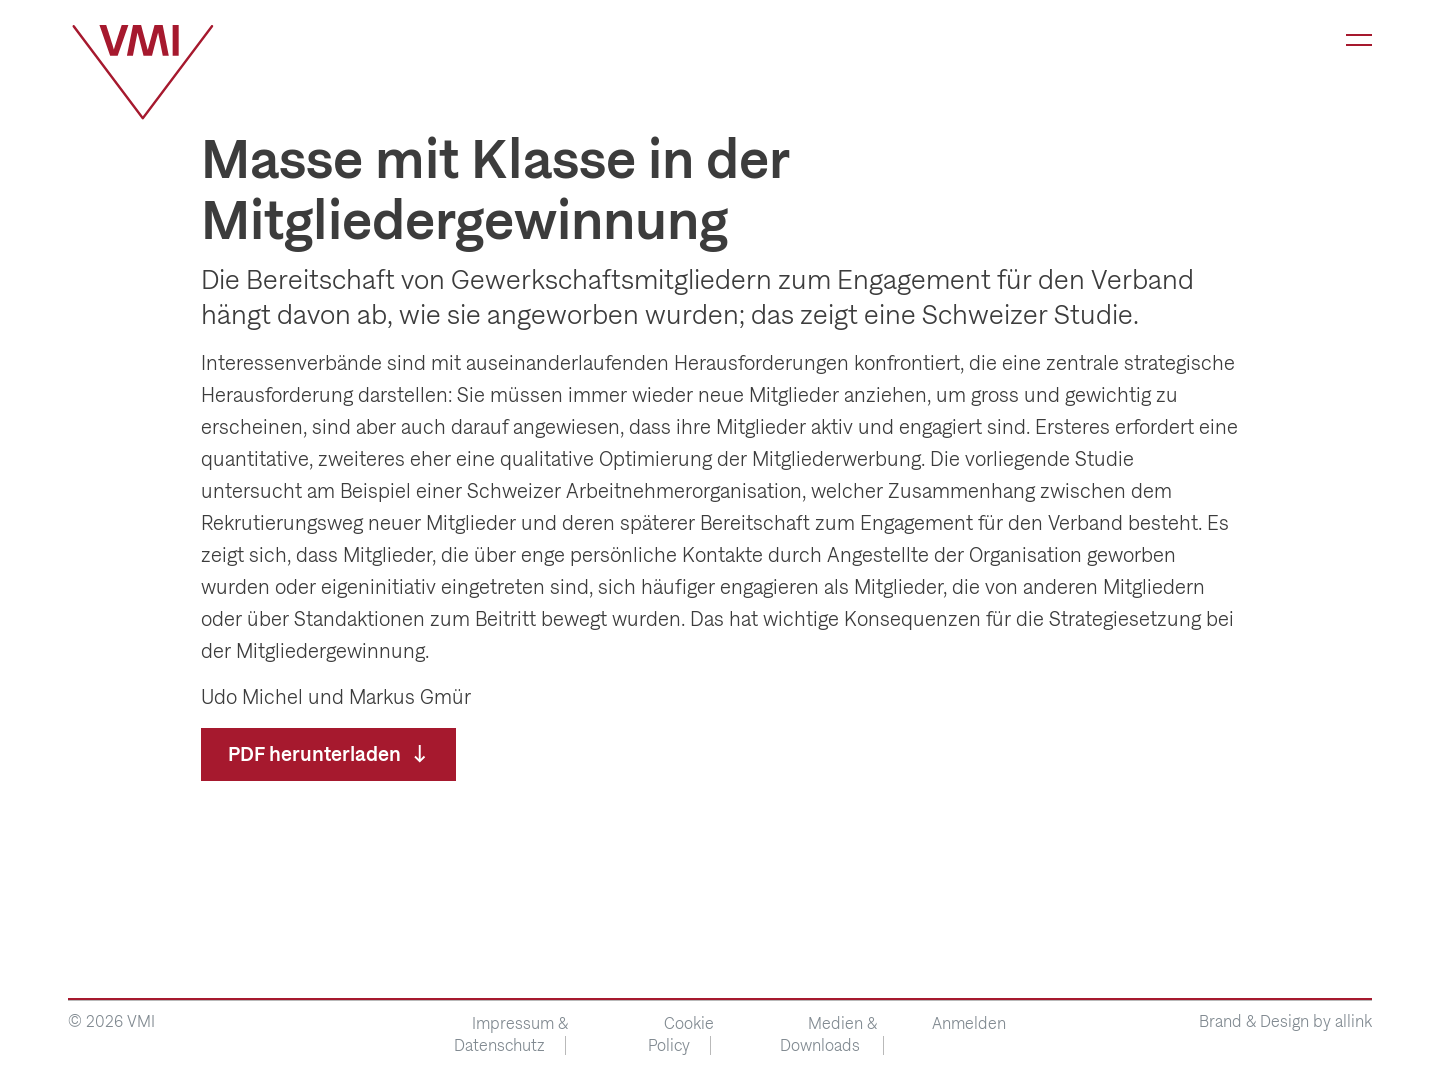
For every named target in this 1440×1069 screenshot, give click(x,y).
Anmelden (969, 1023)
